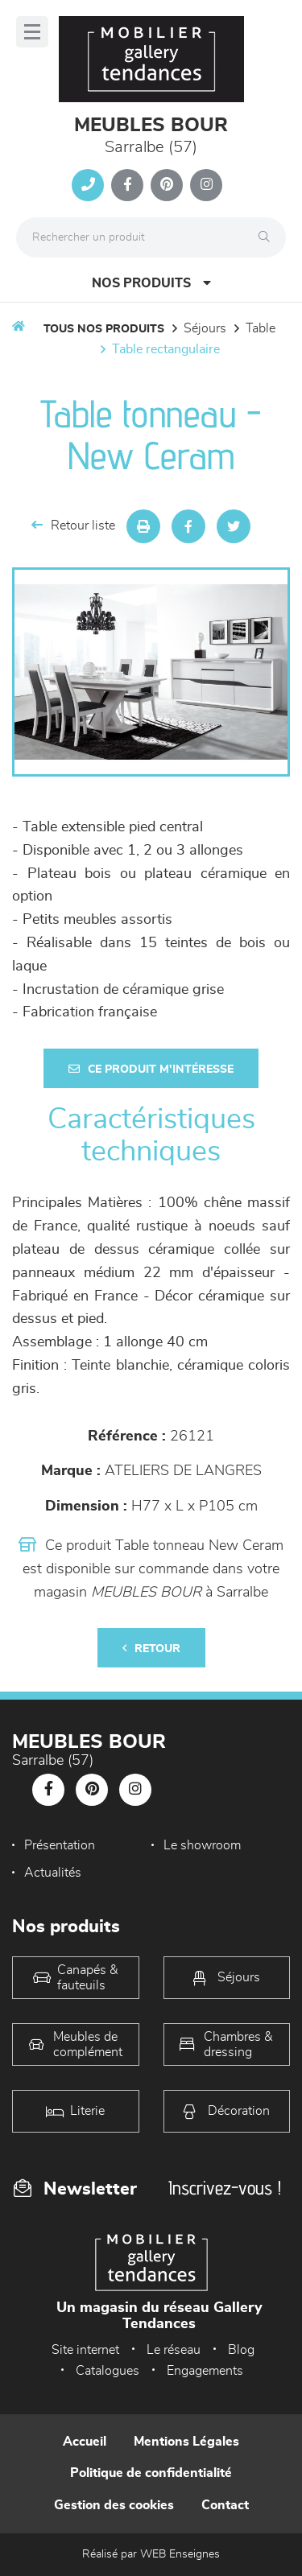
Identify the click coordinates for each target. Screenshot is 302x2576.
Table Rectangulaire (166, 349)
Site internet (85, 2349)
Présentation (59, 1845)
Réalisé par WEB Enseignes (151, 2554)
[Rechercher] (268, 237)
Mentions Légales (186, 2441)
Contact (225, 2505)
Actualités (52, 1872)
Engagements (205, 2370)
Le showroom (202, 1845)
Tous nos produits (103, 329)
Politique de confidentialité (151, 2473)
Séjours (205, 328)
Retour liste (73, 525)
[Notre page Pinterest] (167, 185)
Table (260, 328)
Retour (151, 1648)
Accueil (84, 2441)
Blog (241, 2349)
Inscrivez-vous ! (224, 2187)
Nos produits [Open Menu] (151, 283)
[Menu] (32, 31)
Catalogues (107, 2370)
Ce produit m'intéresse (151, 1069)
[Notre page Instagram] (206, 185)
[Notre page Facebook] (127, 185)
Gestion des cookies (114, 2505)
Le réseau (174, 2349)
